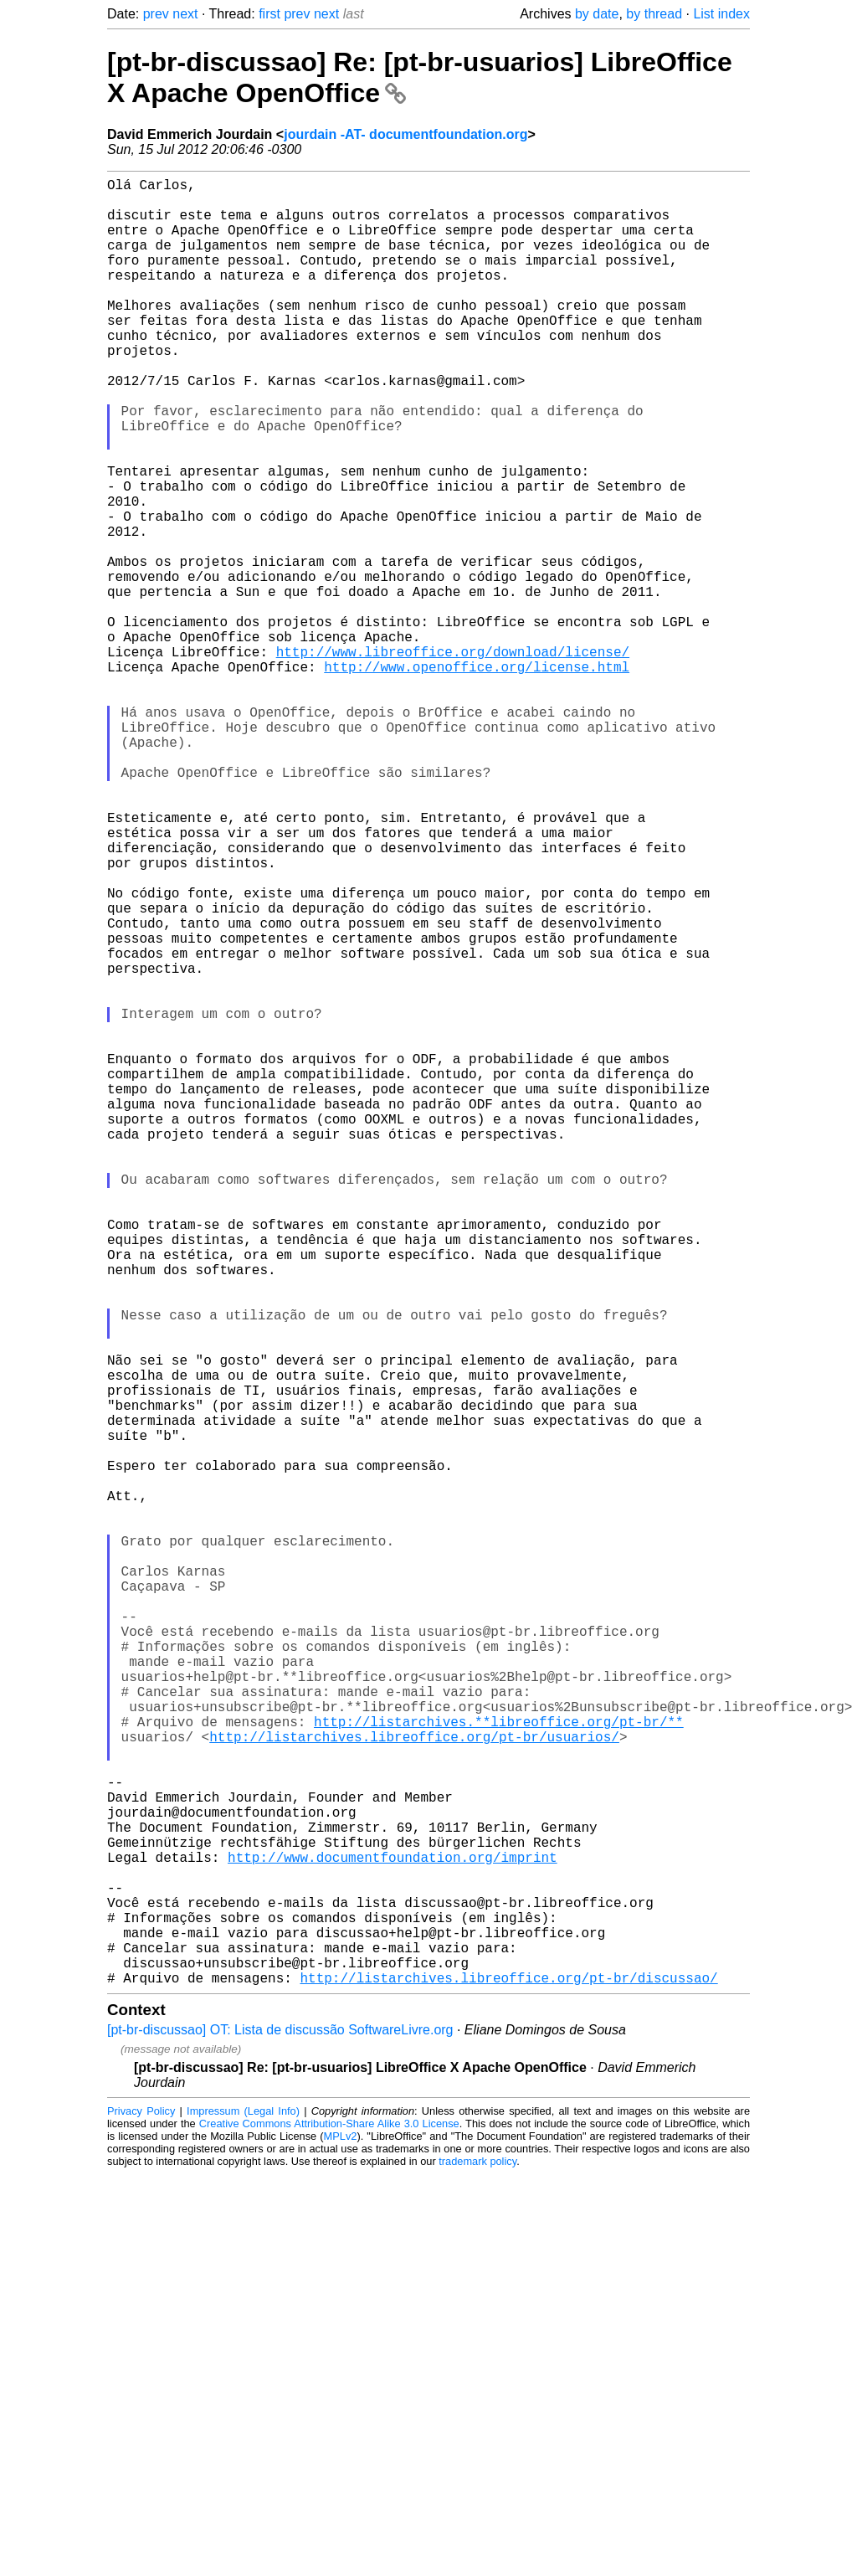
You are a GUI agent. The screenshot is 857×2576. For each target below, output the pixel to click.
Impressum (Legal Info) (243, 2513)
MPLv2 (340, 2538)
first (269, 14)
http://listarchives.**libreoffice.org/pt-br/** (499, 2066)
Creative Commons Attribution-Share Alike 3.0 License (329, 2525)
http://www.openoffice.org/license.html (476, 777)
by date (596, 14)
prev (156, 14)
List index (721, 14)
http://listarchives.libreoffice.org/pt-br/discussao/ (508, 2379)
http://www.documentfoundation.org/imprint (392, 2232)
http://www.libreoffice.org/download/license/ (452, 758)
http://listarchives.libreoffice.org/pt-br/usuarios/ (414, 2084)
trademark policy (477, 2563)
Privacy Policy (141, 2513)
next (185, 14)
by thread (654, 14)
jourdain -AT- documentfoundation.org (405, 134)
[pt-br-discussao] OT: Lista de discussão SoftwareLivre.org (280, 2431)
